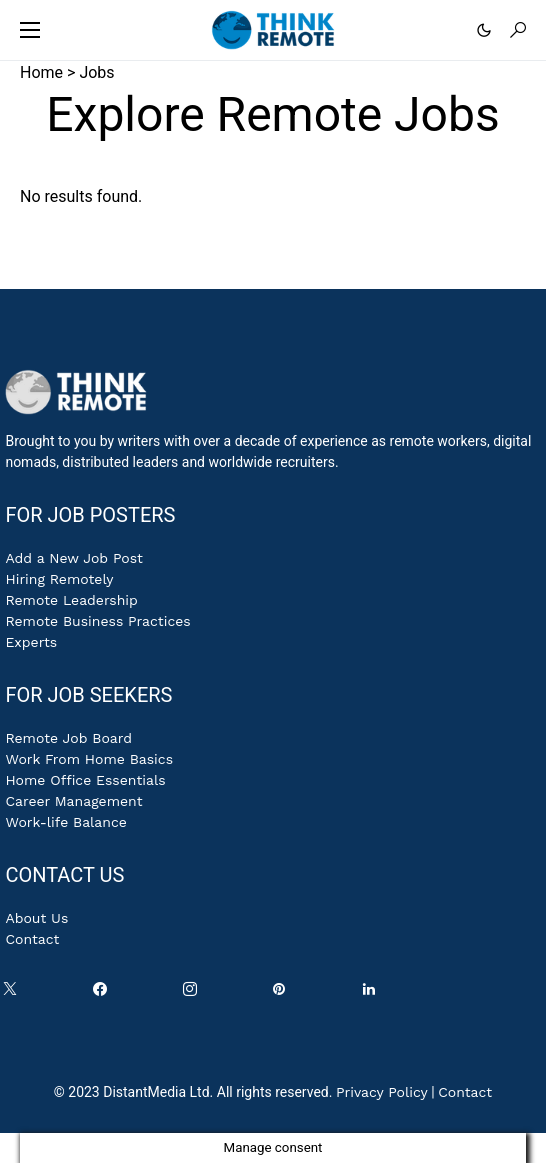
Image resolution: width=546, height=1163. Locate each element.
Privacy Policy (382, 1092)
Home (41, 72)
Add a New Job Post (74, 558)
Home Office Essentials (85, 780)
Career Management (73, 801)
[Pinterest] (283, 994)
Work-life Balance (65, 822)
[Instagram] (194, 994)
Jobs (96, 72)
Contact (32, 939)
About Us (36, 918)
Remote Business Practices (97, 621)
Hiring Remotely (59, 579)
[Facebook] (104, 994)
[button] (30, 30)
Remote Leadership (71, 600)
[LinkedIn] (373, 994)
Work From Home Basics (89, 759)
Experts (31, 642)
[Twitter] (14, 994)
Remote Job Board (68, 738)
